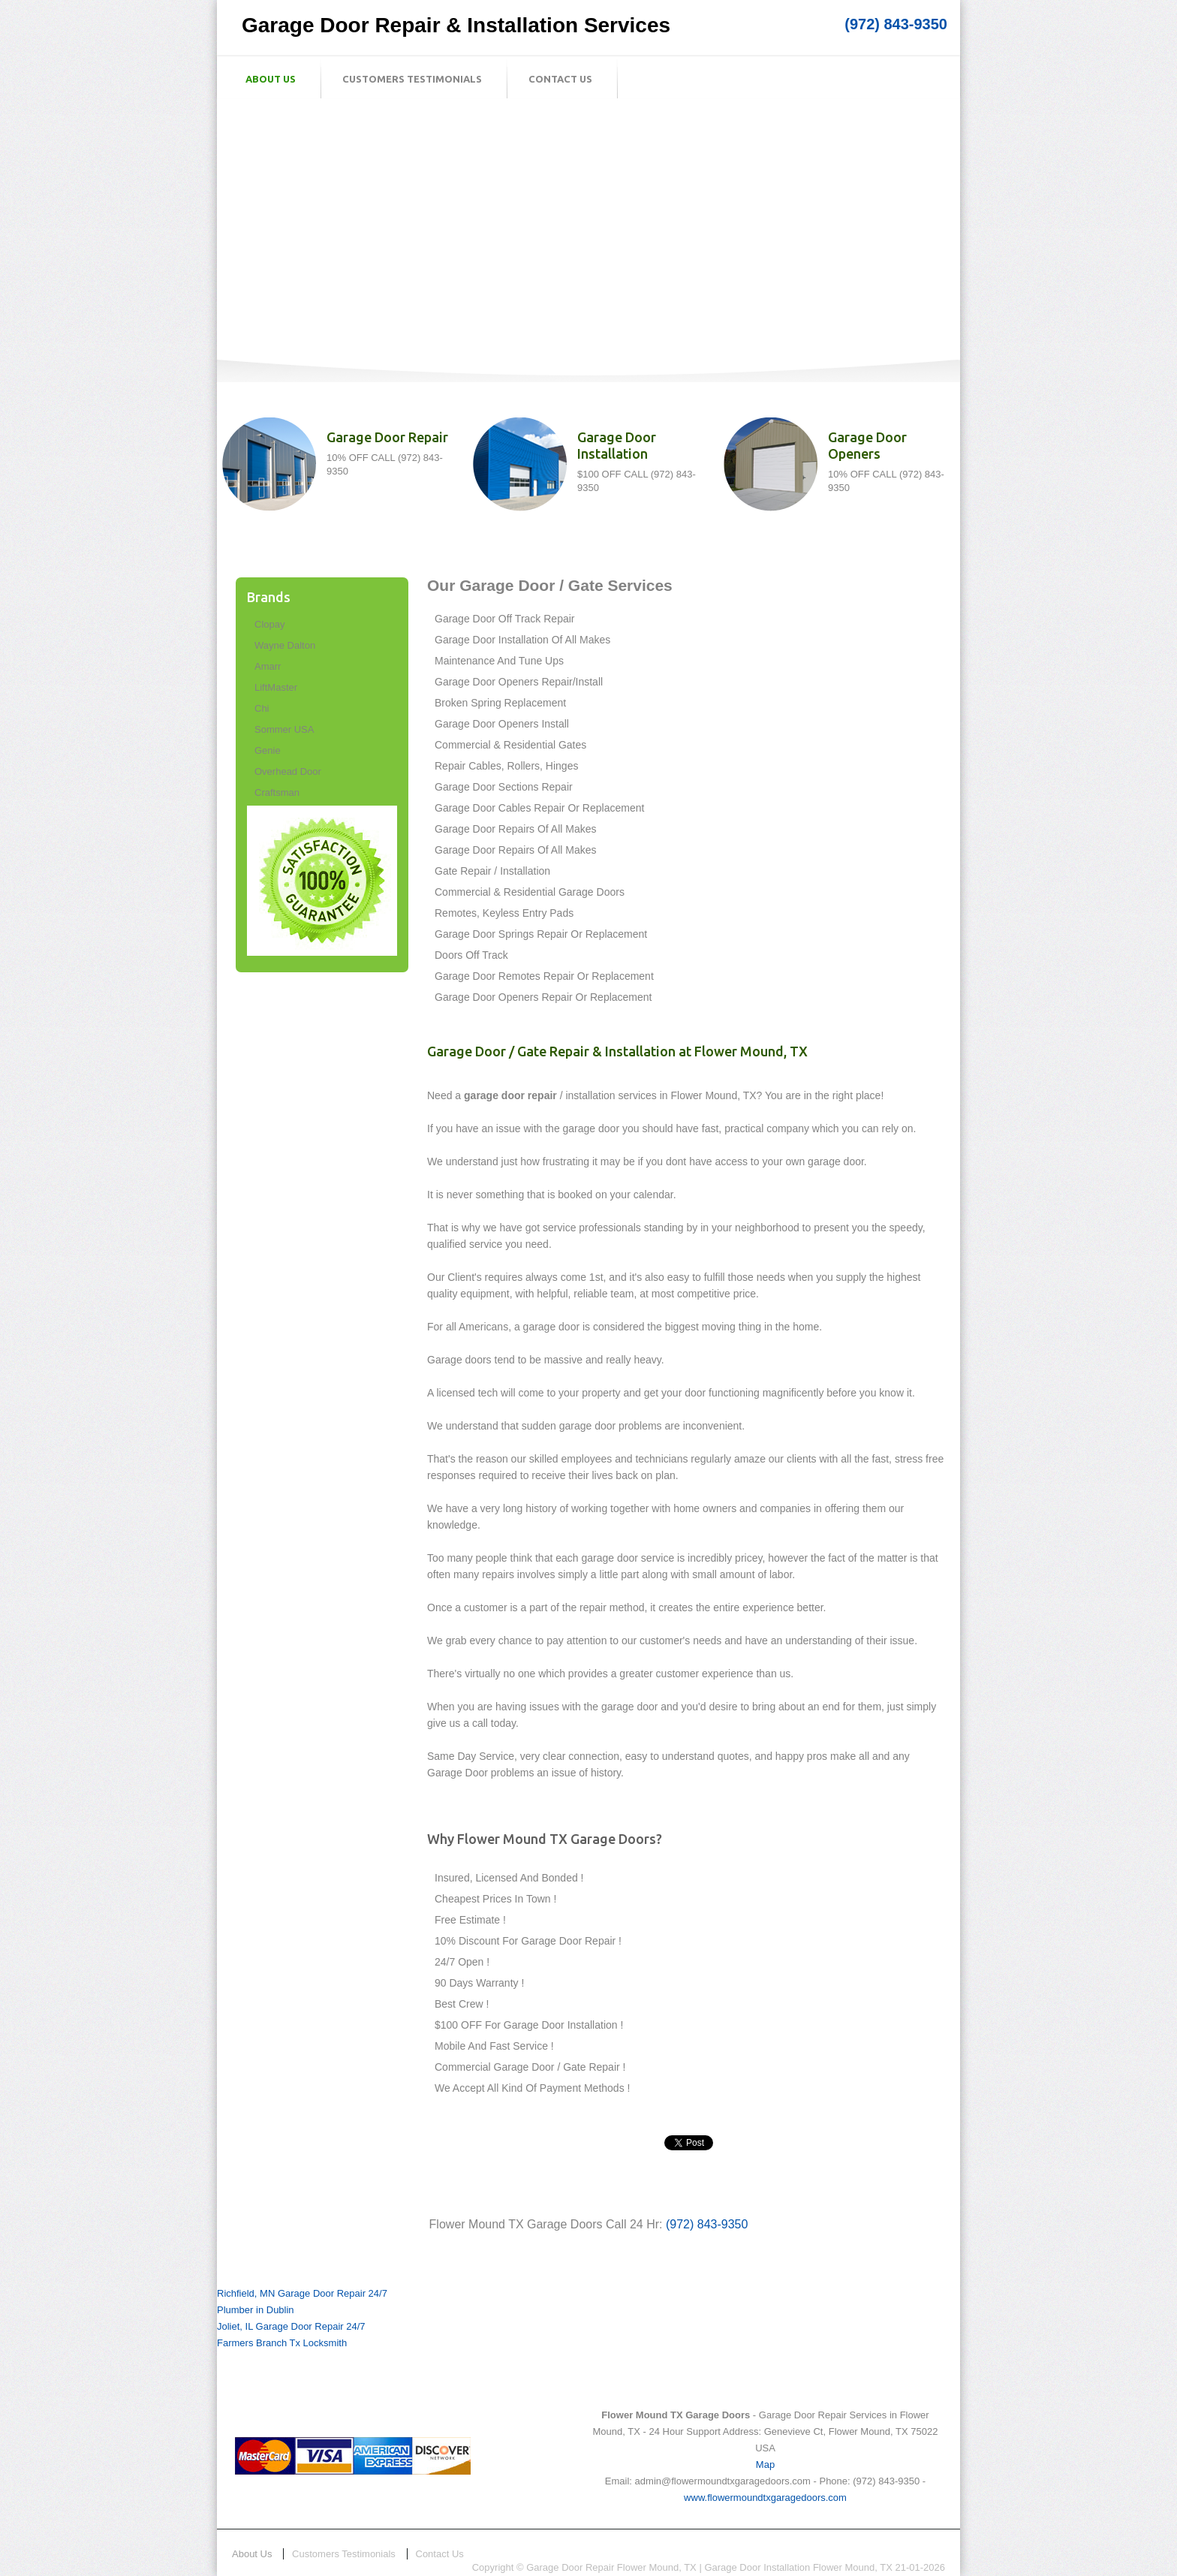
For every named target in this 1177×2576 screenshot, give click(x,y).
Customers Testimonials (412, 79)
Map (765, 2464)
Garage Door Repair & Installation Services (456, 25)
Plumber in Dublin (255, 2309)
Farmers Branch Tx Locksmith (282, 2343)
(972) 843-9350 (895, 24)
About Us (270, 79)
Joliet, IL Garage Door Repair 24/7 (291, 2326)
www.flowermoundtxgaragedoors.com (765, 2497)
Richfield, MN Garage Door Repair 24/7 (302, 2293)
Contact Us (560, 79)
